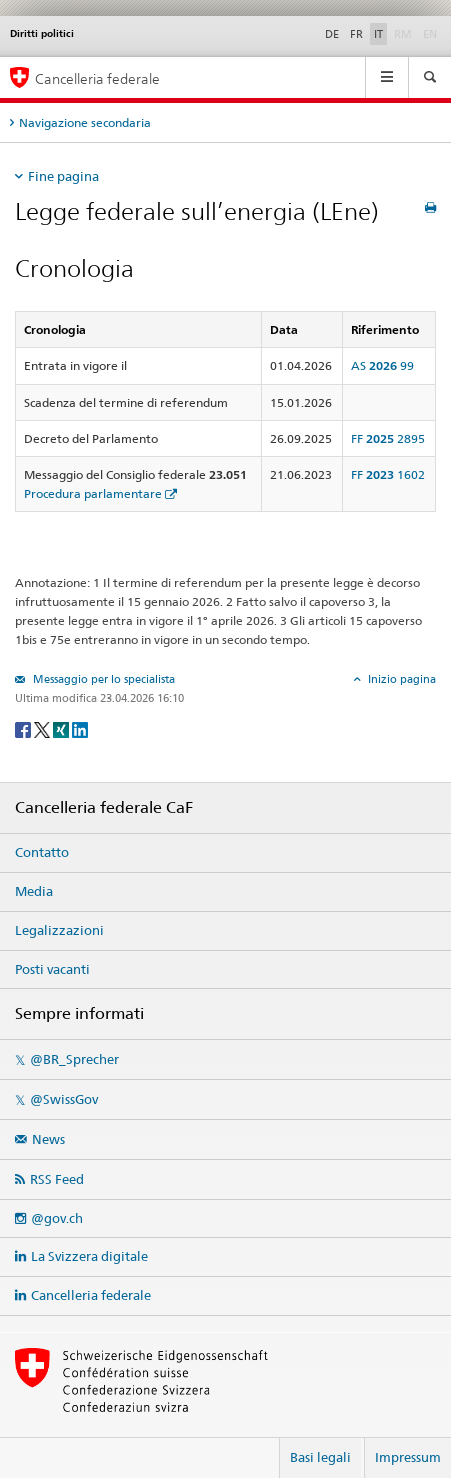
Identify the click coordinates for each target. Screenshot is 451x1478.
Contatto (42, 852)
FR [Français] (356, 34)
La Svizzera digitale (89, 1256)
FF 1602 (388, 474)
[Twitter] (43, 728)
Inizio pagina (400, 679)
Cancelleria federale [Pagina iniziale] (97, 78)
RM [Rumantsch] (403, 34)
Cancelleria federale (91, 1295)
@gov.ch (57, 1218)
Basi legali (320, 1457)
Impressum (408, 1457)
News (48, 1139)
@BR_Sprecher (74, 1059)
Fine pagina (63, 176)
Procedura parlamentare (93, 493)
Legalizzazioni (59, 930)
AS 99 (382, 365)
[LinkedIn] (80, 728)
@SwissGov (64, 1099)
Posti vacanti (52, 969)
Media (34, 891)
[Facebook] (24, 728)
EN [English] (430, 34)
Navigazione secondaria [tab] (85, 122)
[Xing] (62, 728)
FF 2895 (388, 438)
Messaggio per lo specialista (102, 679)
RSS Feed (57, 1179)
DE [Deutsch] (332, 34)
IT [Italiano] (378, 34)
